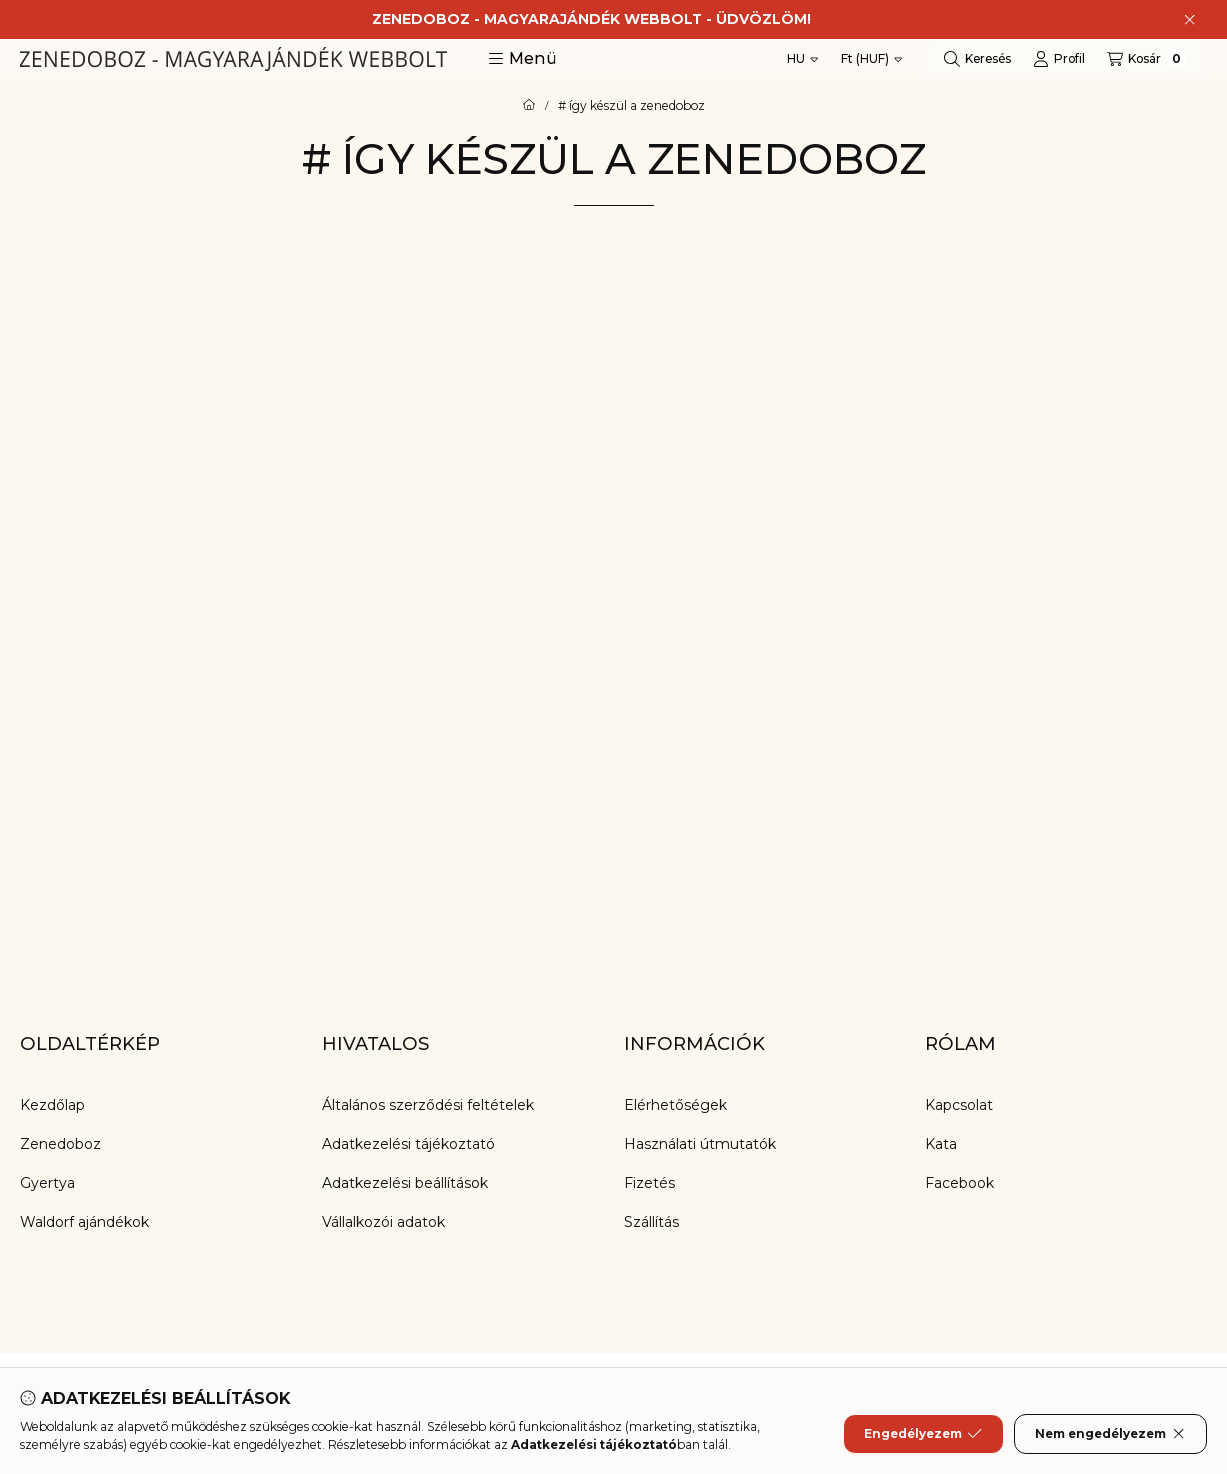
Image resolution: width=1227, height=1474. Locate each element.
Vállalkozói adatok (383, 1222)
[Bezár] (1189, 20)
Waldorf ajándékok (84, 1222)
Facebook (959, 1183)
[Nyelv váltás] (802, 59)
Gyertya (47, 1183)
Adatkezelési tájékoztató (408, 1144)
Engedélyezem (923, 1434)
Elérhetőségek (675, 1105)
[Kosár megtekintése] (1146, 59)
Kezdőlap (52, 1105)
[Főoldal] (529, 106)
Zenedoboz (60, 1144)
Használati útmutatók (700, 1144)
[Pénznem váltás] (871, 59)
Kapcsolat (959, 1105)
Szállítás (651, 1222)
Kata (941, 1144)
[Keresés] (977, 59)
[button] (522, 59)
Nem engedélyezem (1110, 1434)
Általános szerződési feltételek (428, 1105)
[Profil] (1059, 59)
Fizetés (649, 1183)
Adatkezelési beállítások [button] (405, 1183)
